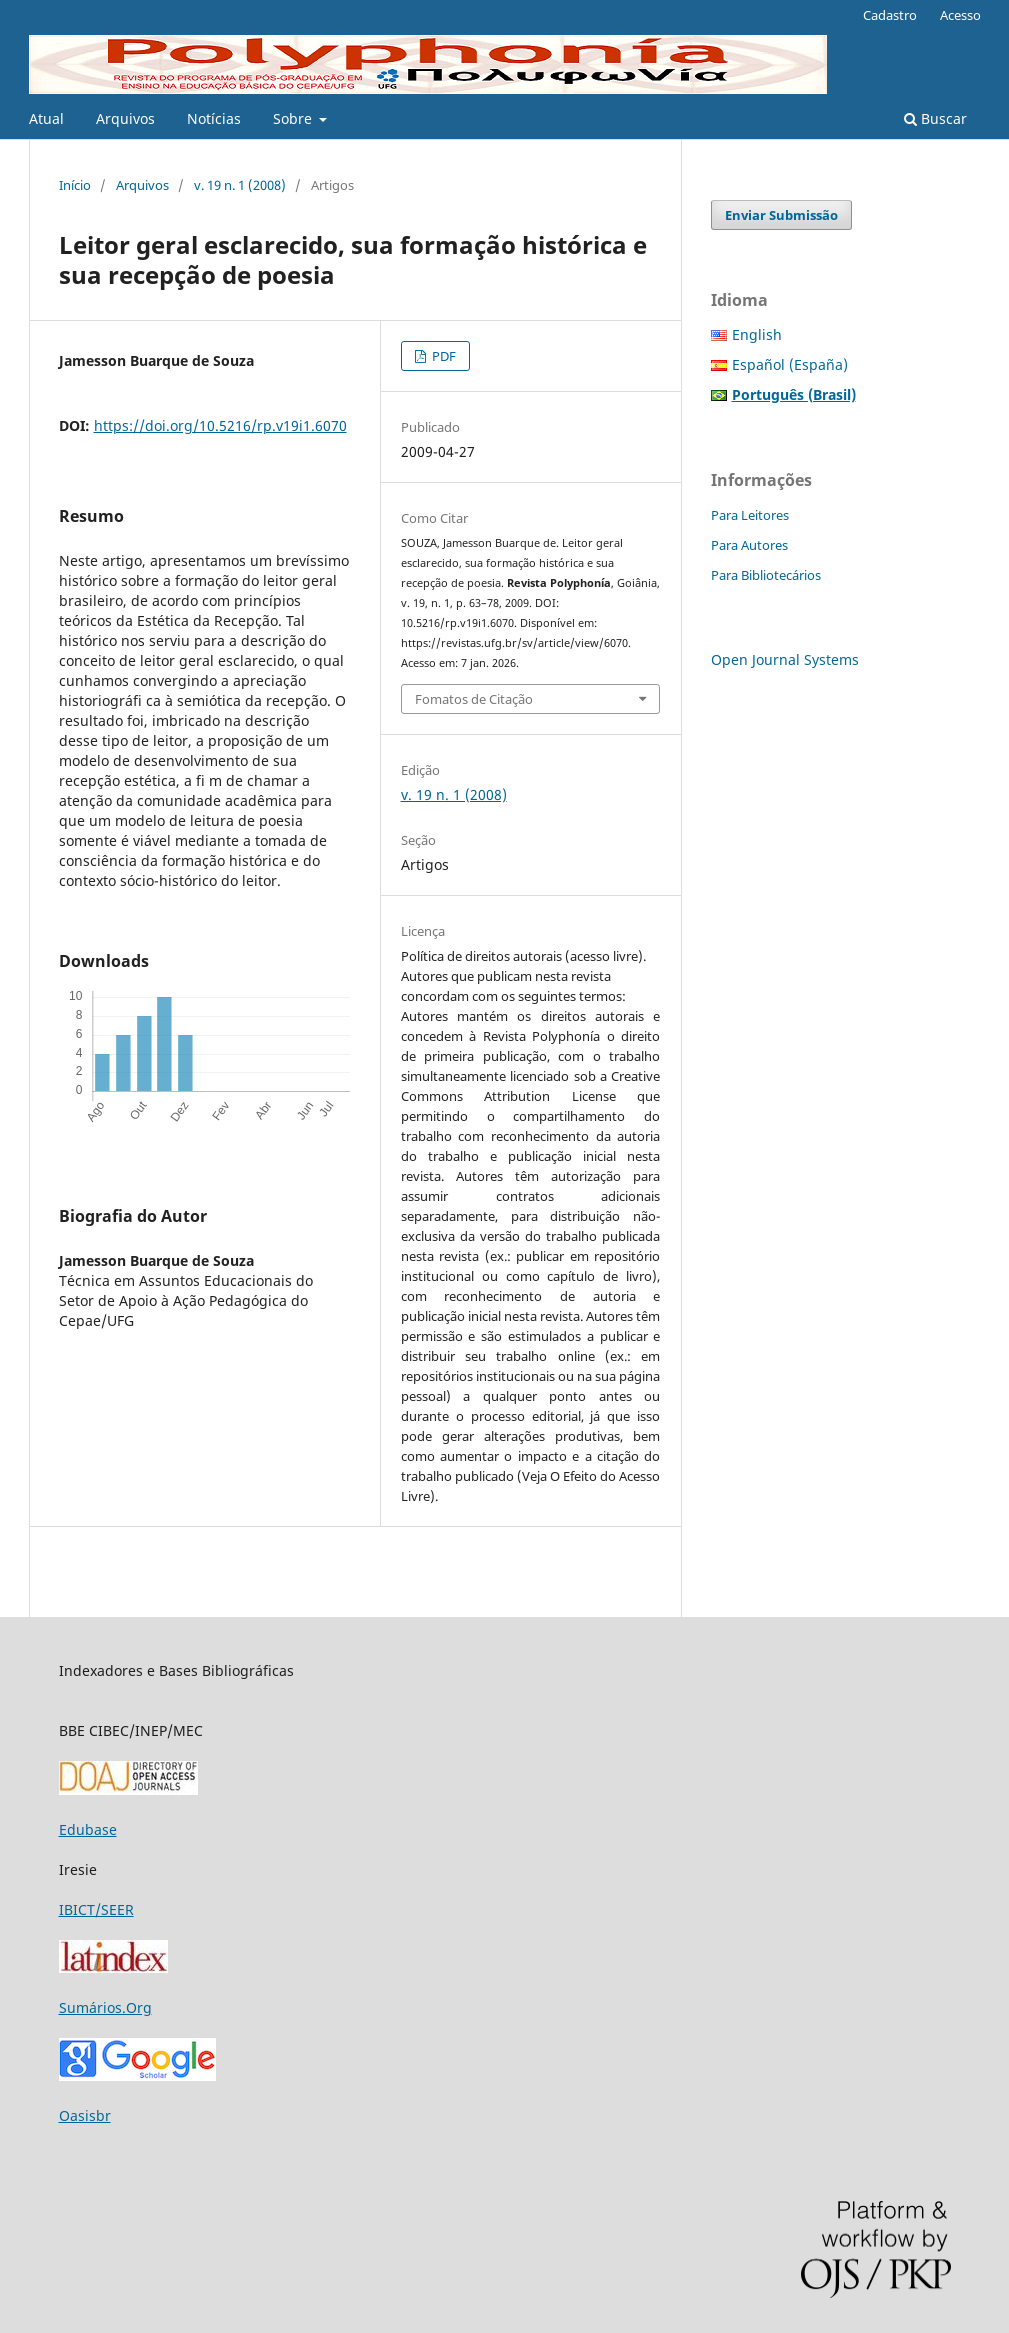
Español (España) (790, 364)
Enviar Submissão (781, 215)
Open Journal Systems (785, 659)
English (757, 334)
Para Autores (749, 545)
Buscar (935, 118)
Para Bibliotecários (766, 575)
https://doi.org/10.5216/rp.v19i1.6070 (220, 425)
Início (75, 185)
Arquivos (125, 118)
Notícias (214, 118)
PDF (442, 356)
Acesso (960, 15)
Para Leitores (750, 515)
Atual (46, 118)
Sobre (294, 118)
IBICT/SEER (96, 1909)
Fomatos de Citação (474, 699)
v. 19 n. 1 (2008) (240, 185)
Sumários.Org (105, 2007)
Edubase (88, 1829)
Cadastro (890, 15)
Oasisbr (85, 2115)
